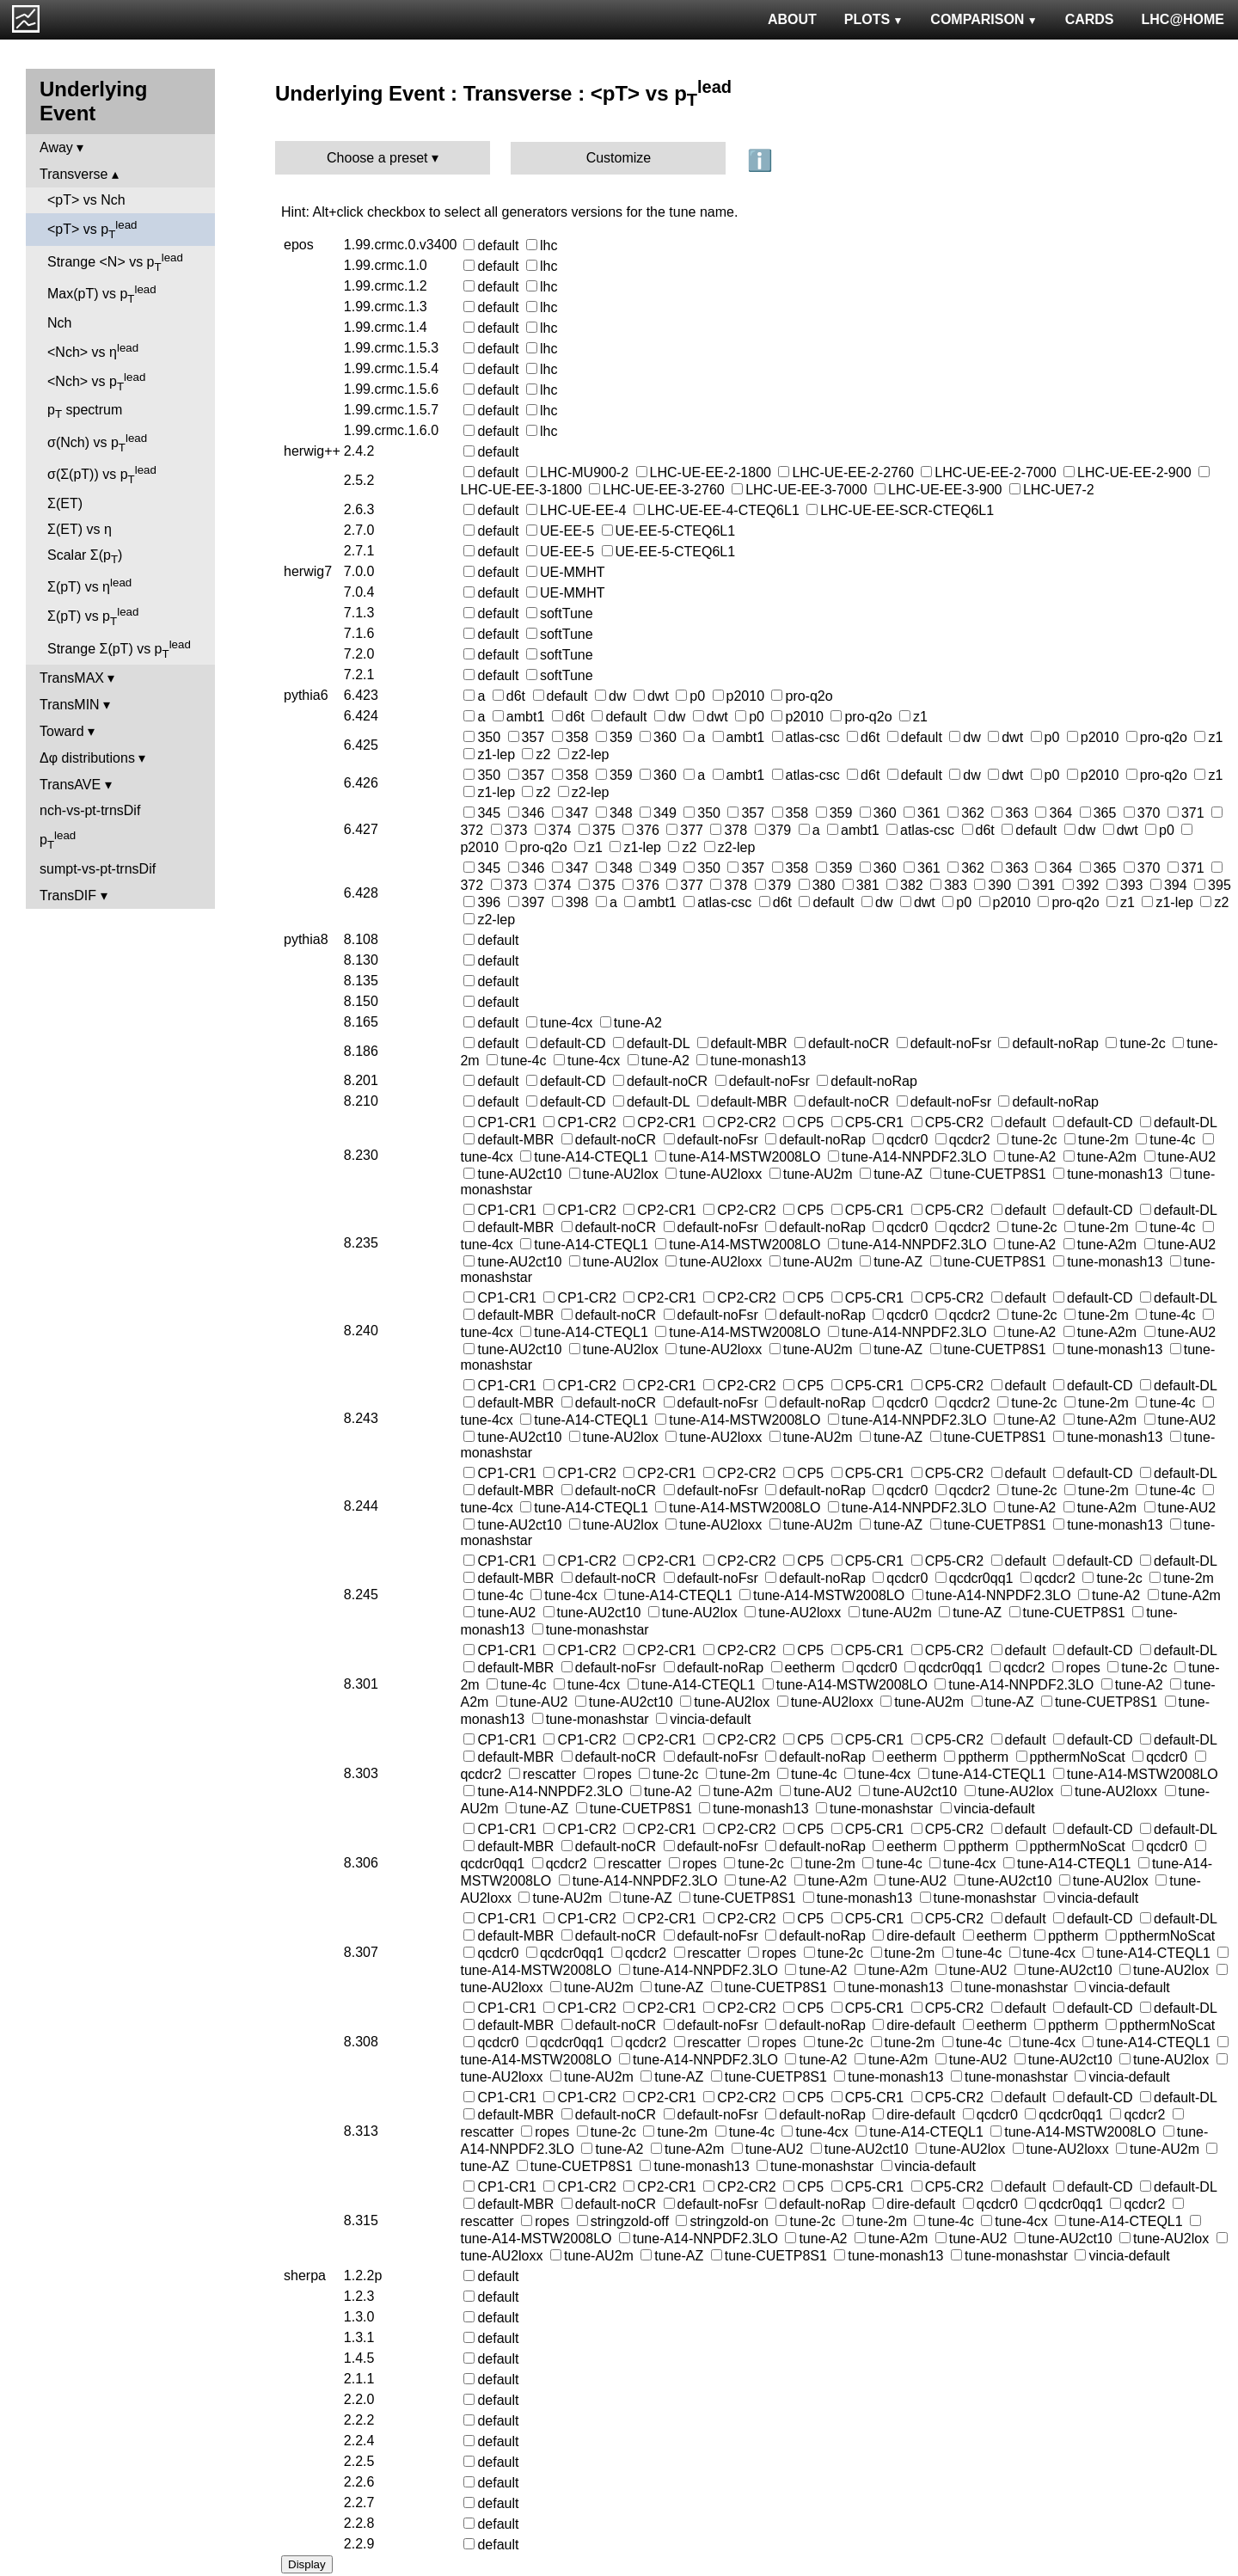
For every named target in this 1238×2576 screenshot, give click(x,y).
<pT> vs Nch (86, 200)
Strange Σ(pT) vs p (119, 649)
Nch (59, 323)
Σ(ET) (65, 503)
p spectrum (84, 411)
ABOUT (792, 19)
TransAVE (70, 784)
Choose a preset (377, 157)
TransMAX (72, 678)
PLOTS (874, 19)
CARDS (1089, 19)
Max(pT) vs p (101, 294)
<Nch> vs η (92, 350)
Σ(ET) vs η (79, 529)
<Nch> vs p (96, 382)
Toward (62, 731)
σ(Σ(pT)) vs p (101, 474)
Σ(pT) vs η (89, 585)
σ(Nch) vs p (97, 443)
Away (56, 147)
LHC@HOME (1183, 19)
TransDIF (68, 895)
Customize (619, 157)
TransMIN (70, 704)
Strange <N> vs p (115, 262)
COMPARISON (983, 19)
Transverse (73, 174)
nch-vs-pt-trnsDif (90, 810)
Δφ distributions (87, 758)
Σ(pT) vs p (92, 616)
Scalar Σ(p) (84, 557)
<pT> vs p (92, 229)
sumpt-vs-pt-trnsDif (98, 869)
